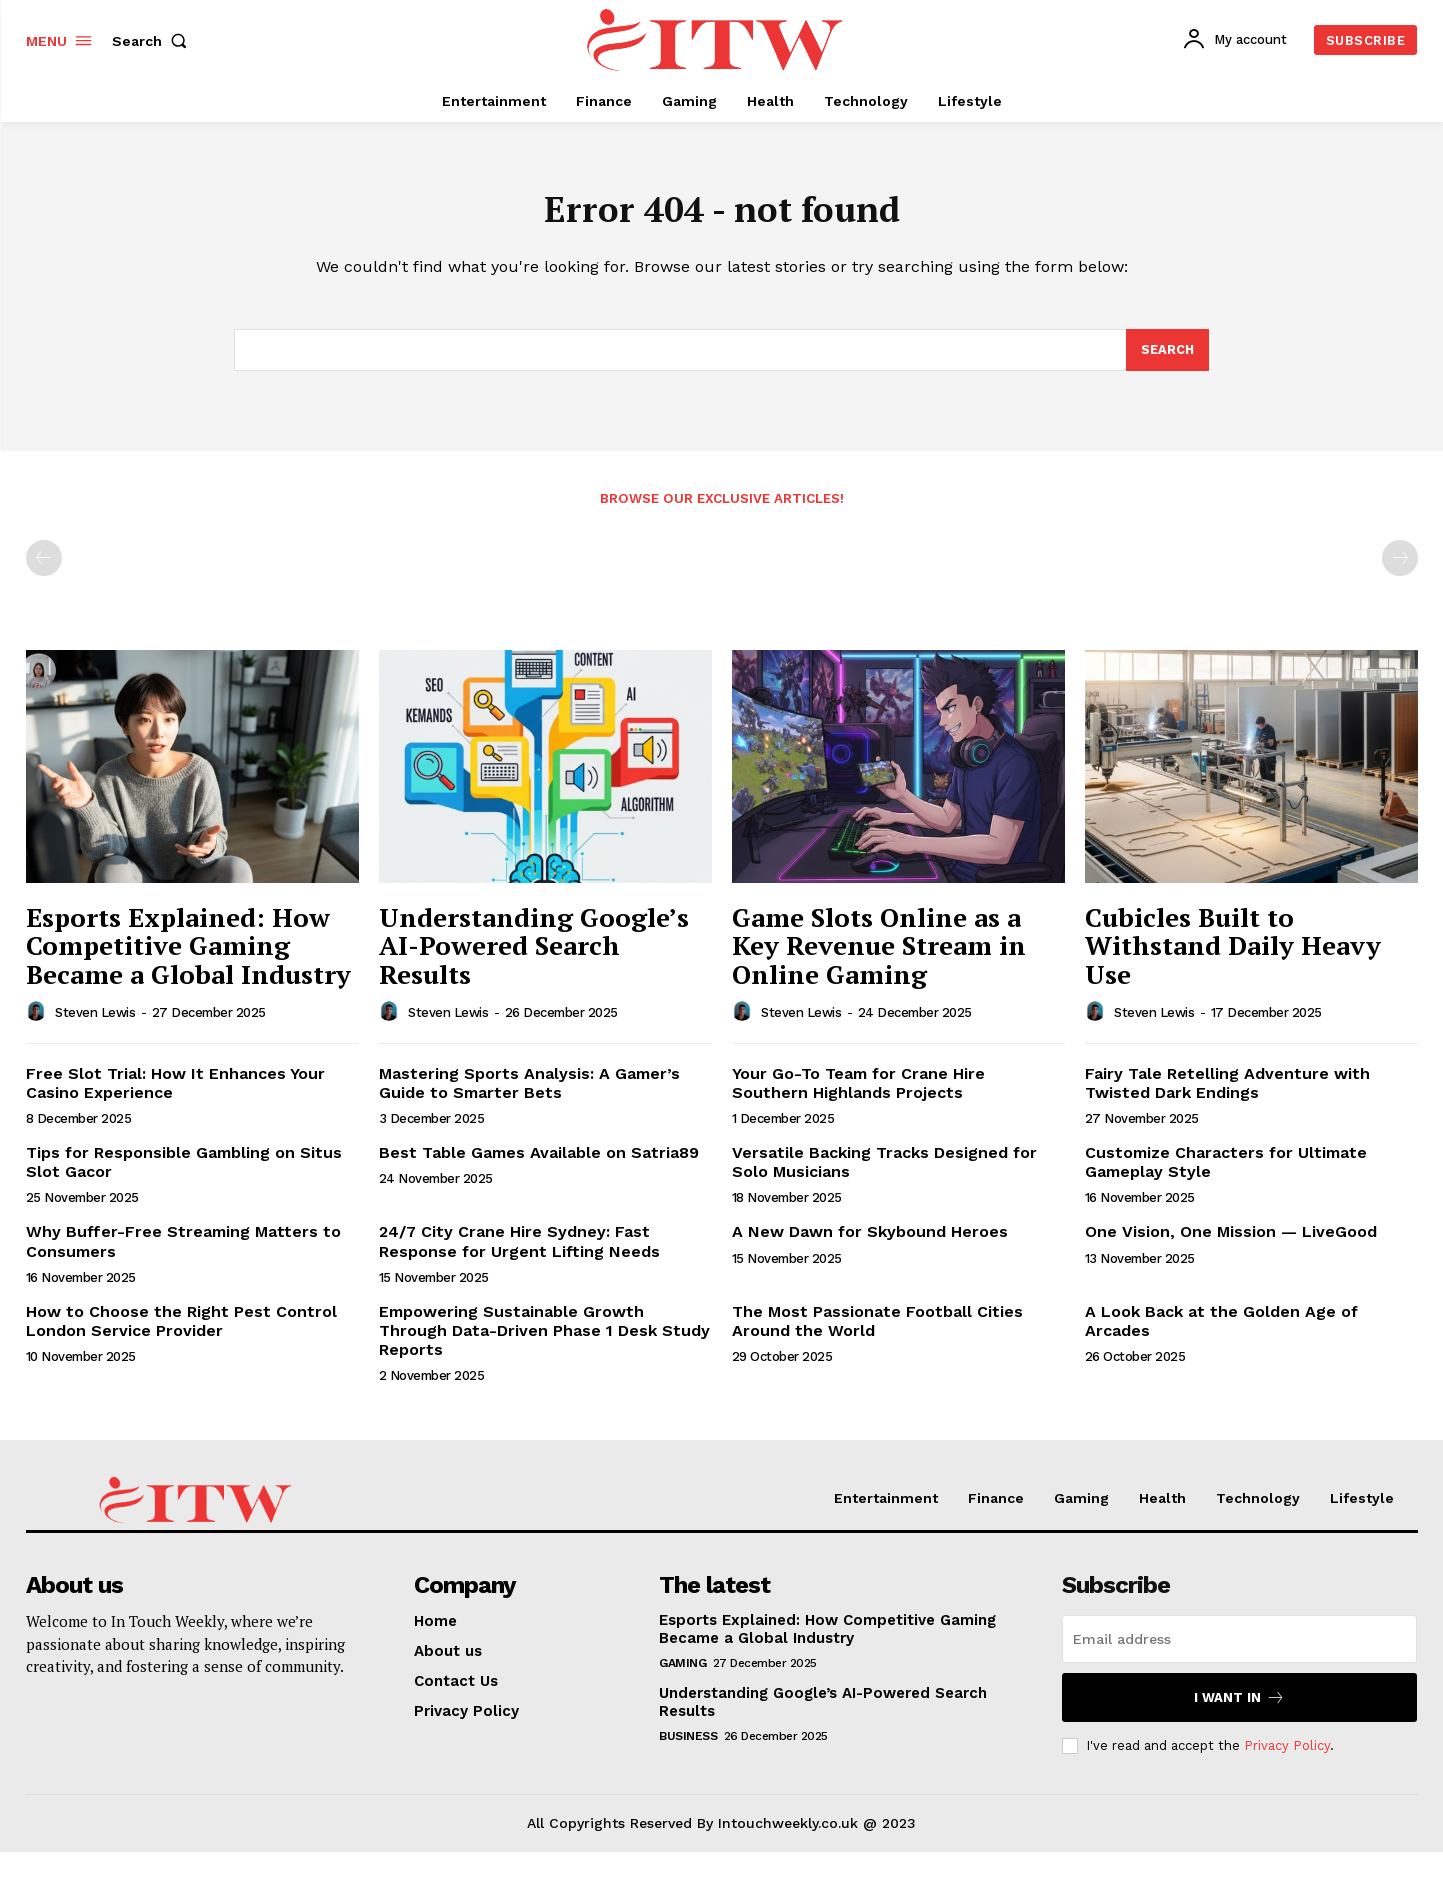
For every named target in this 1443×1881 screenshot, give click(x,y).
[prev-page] (44, 566)
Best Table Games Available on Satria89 (539, 1160)
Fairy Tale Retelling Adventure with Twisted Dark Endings (1227, 1090)
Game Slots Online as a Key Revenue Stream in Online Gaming (879, 953)
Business (688, 1744)
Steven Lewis (95, 1020)
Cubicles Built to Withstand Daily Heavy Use (1233, 953)
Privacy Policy (1287, 1753)
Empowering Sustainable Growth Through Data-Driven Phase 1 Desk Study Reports (544, 1338)
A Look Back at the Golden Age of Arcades (1221, 1329)
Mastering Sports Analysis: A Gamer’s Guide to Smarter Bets (529, 1090)
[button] (154, 41)
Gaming (682, 1671)
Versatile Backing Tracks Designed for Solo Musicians (884, 1170)
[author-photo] (39, 1019)
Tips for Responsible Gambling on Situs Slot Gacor (184, 1170)
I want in (1239, 1705)
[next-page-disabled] (1400, 566)
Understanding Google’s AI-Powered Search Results (534, 953)
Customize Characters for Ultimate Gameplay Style (1226, 1170)
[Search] (1167, 357)
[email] (1239, 1647)
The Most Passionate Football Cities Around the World (877, 1329)
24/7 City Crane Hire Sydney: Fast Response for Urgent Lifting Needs (519, 1249)
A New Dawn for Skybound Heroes (870, 1239)
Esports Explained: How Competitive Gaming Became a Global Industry (188, 953)
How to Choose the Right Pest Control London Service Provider (181, 1329)
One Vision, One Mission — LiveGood (1231, 1239)
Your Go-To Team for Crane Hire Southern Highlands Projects (858, 1090)
